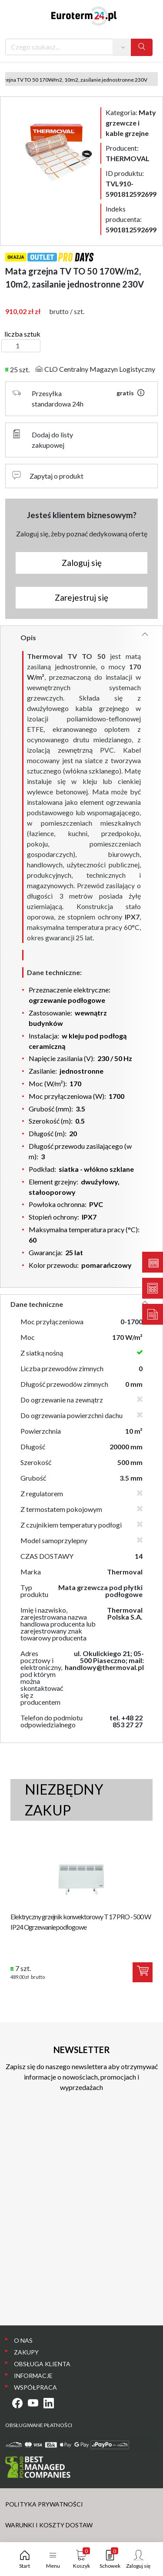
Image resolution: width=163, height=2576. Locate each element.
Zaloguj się (82, 563)
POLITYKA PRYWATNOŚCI (44, 2504)
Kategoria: (131, 122)
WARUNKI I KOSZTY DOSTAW (49, 2525)
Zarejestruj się (81, 597)
